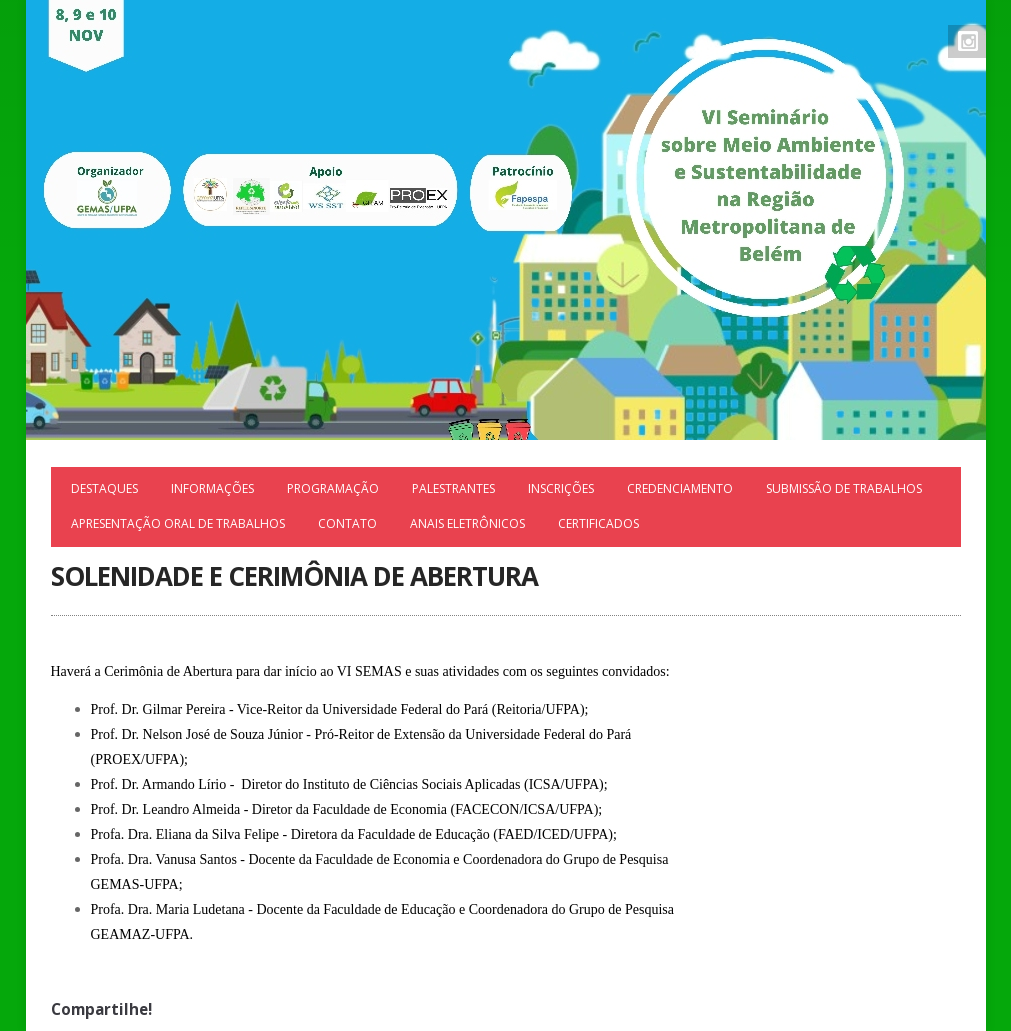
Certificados (598, 523)
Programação (333, 488)
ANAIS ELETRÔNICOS (467, 523)
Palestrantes (453, 488)
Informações (212, 488)
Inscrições (561, 488)
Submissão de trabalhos (844, 488)
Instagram (968, 41)
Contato (347, 523)
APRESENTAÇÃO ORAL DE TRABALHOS (178, 523)
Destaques (104, 488)
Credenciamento (680, 488)
